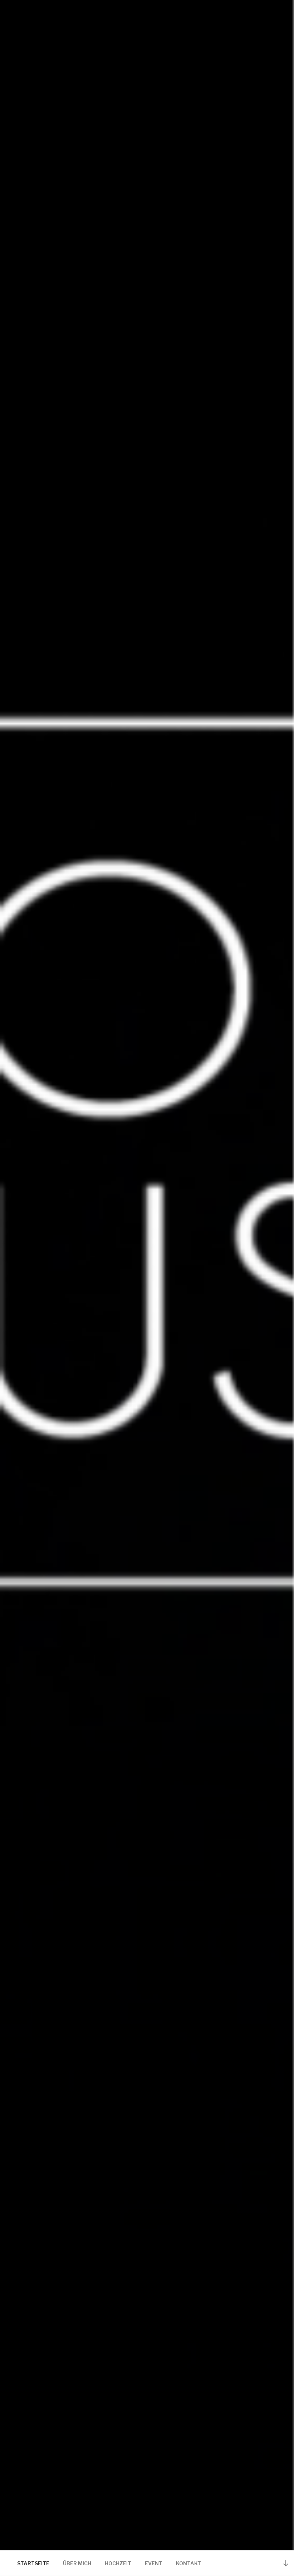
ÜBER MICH (77, 2563)
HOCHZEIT (118, 2563)
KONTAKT (188, 2563)
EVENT (153, 2563)
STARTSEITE (33, 2563)
